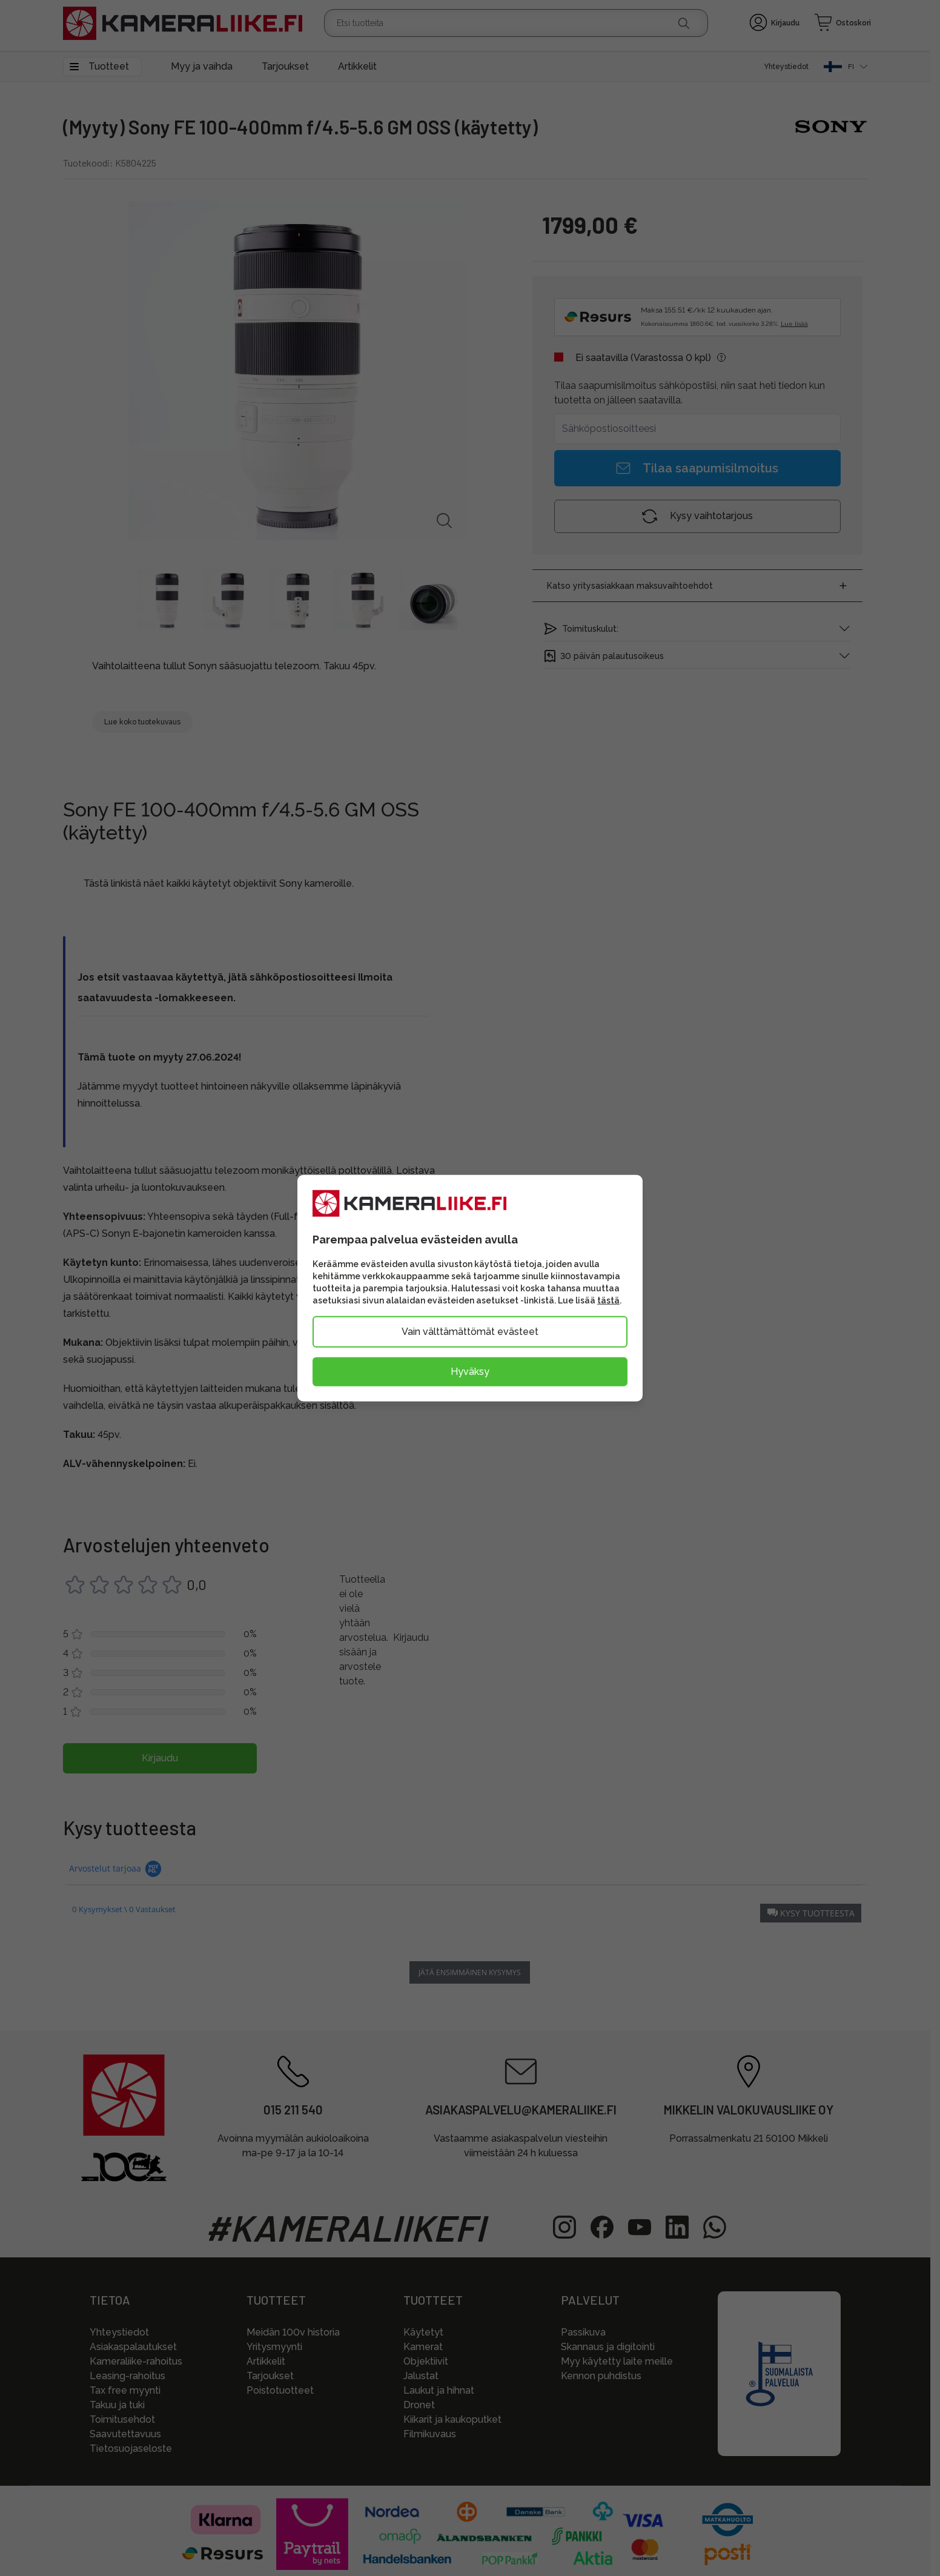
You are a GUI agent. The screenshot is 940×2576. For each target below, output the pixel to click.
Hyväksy (470, 1371)
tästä (608, 1300)
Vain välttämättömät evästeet (470, 1331)
